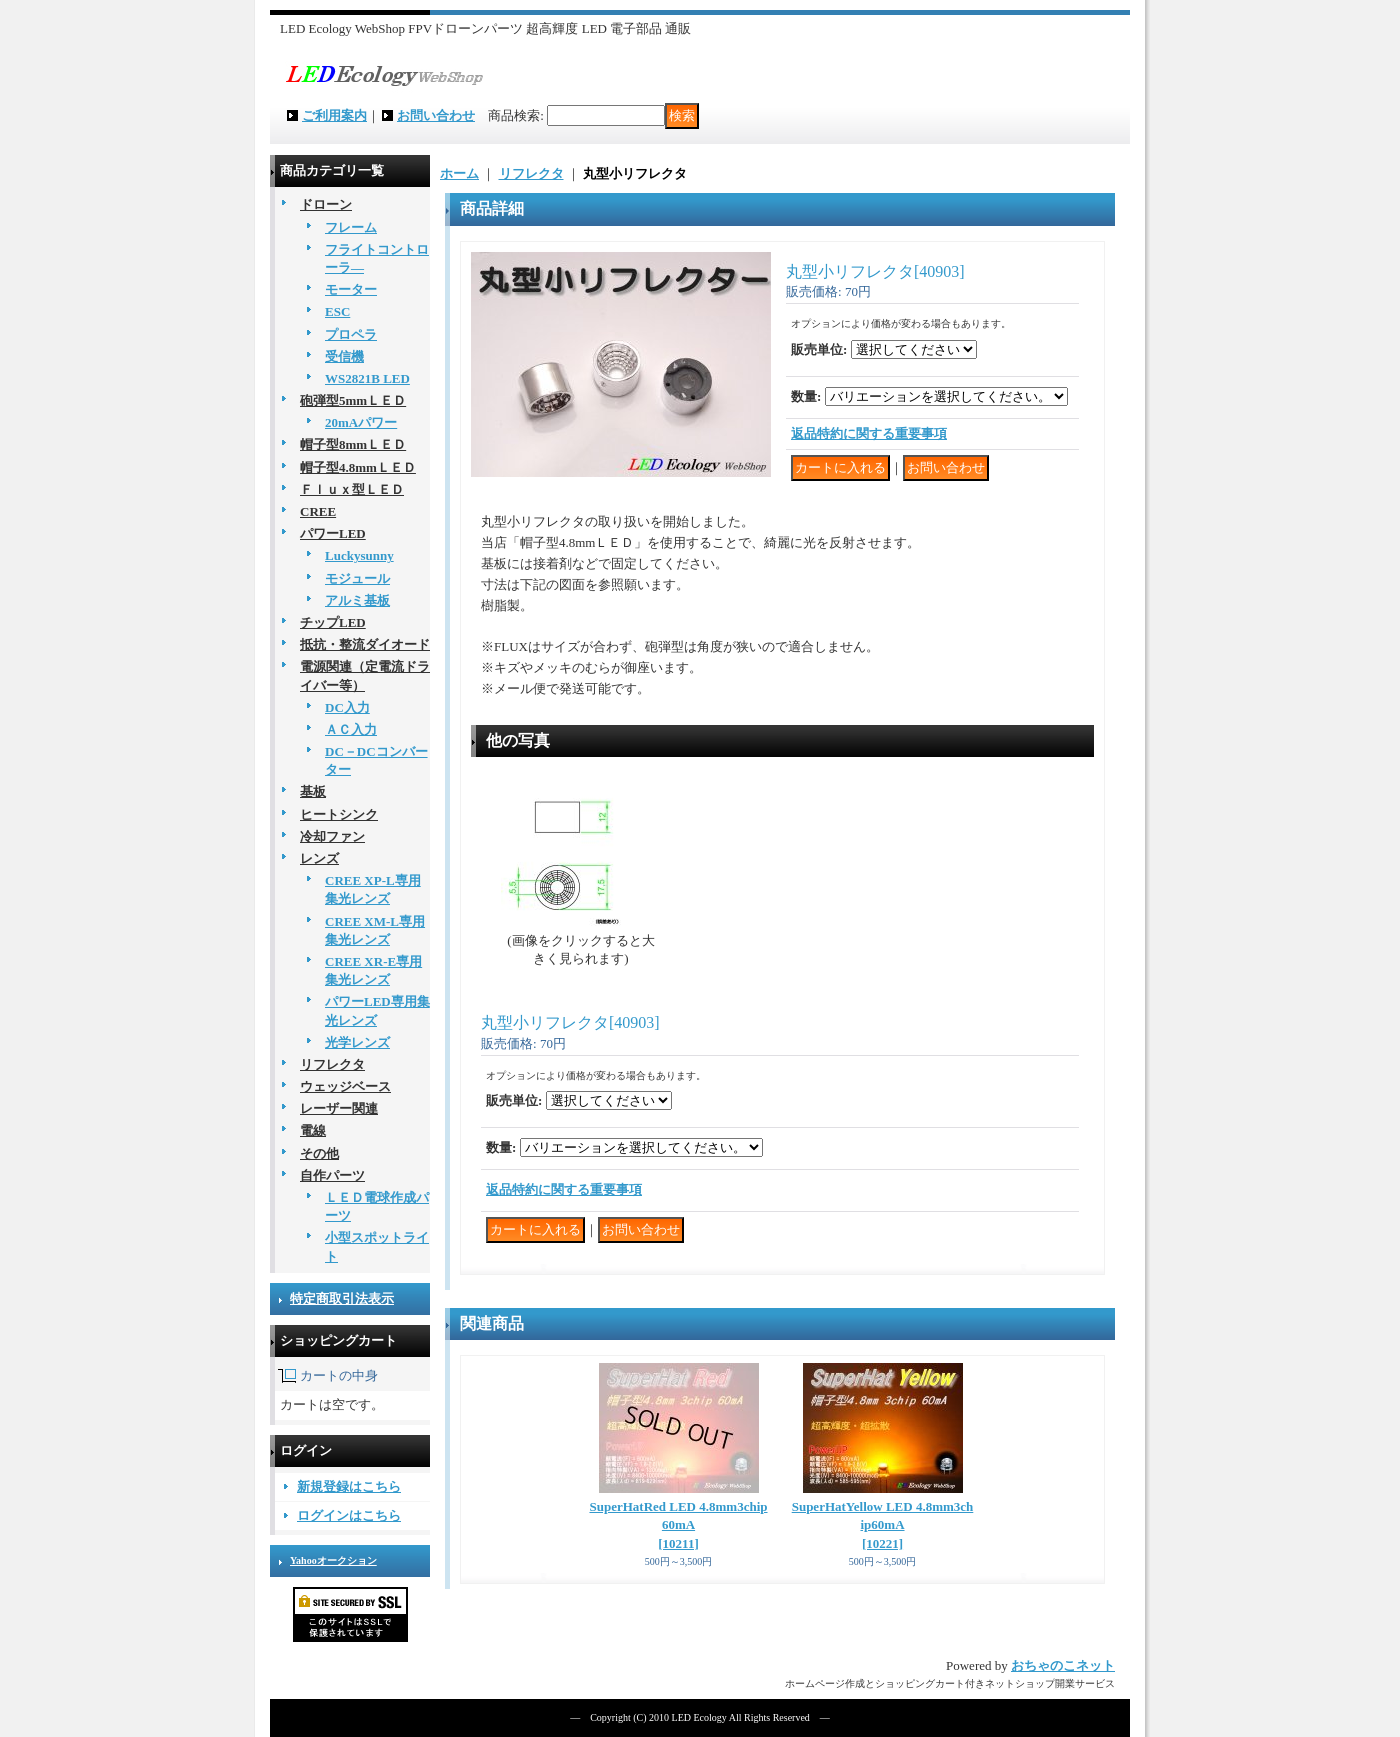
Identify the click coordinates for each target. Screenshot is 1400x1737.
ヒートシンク (339, 814)
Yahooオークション (333, 1560)
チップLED (333, 622)
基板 (313, 791)
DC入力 (347, 707)
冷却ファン (332, 836)
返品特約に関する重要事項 (869, 433)
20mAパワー (361, 422)
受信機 (344, 356)
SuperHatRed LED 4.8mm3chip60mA (678, 1524)
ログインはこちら (349, 1515)
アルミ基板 (357, 600)
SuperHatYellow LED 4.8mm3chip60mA (883, 1524)
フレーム (351, 227)
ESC (337, 311)
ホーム (459, 173)
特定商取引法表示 (342, 1298)
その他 (319, 1153)
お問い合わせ (436, 115)
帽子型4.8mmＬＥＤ (358, 467)
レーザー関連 (339, 1108)
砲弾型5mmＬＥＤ (353, 400)
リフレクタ (332, 1064)
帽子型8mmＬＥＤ (353, 444)
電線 (313, 1130)
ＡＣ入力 (351, 729)
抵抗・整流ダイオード (365, 644)
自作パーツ (332, 1175)
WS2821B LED (367, 378)
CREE (318, 511)
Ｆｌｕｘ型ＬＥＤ (352, 489)
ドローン (326, 204)
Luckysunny (359, 555)
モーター (351, 289)
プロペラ (351, 334)
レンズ (319, 858)
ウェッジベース (345, 1086)
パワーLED (333, 533)
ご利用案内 (334, 115)
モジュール (357, 578)
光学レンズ (357, 1042)
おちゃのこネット (1063, 1665)
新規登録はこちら (349, 1486)
